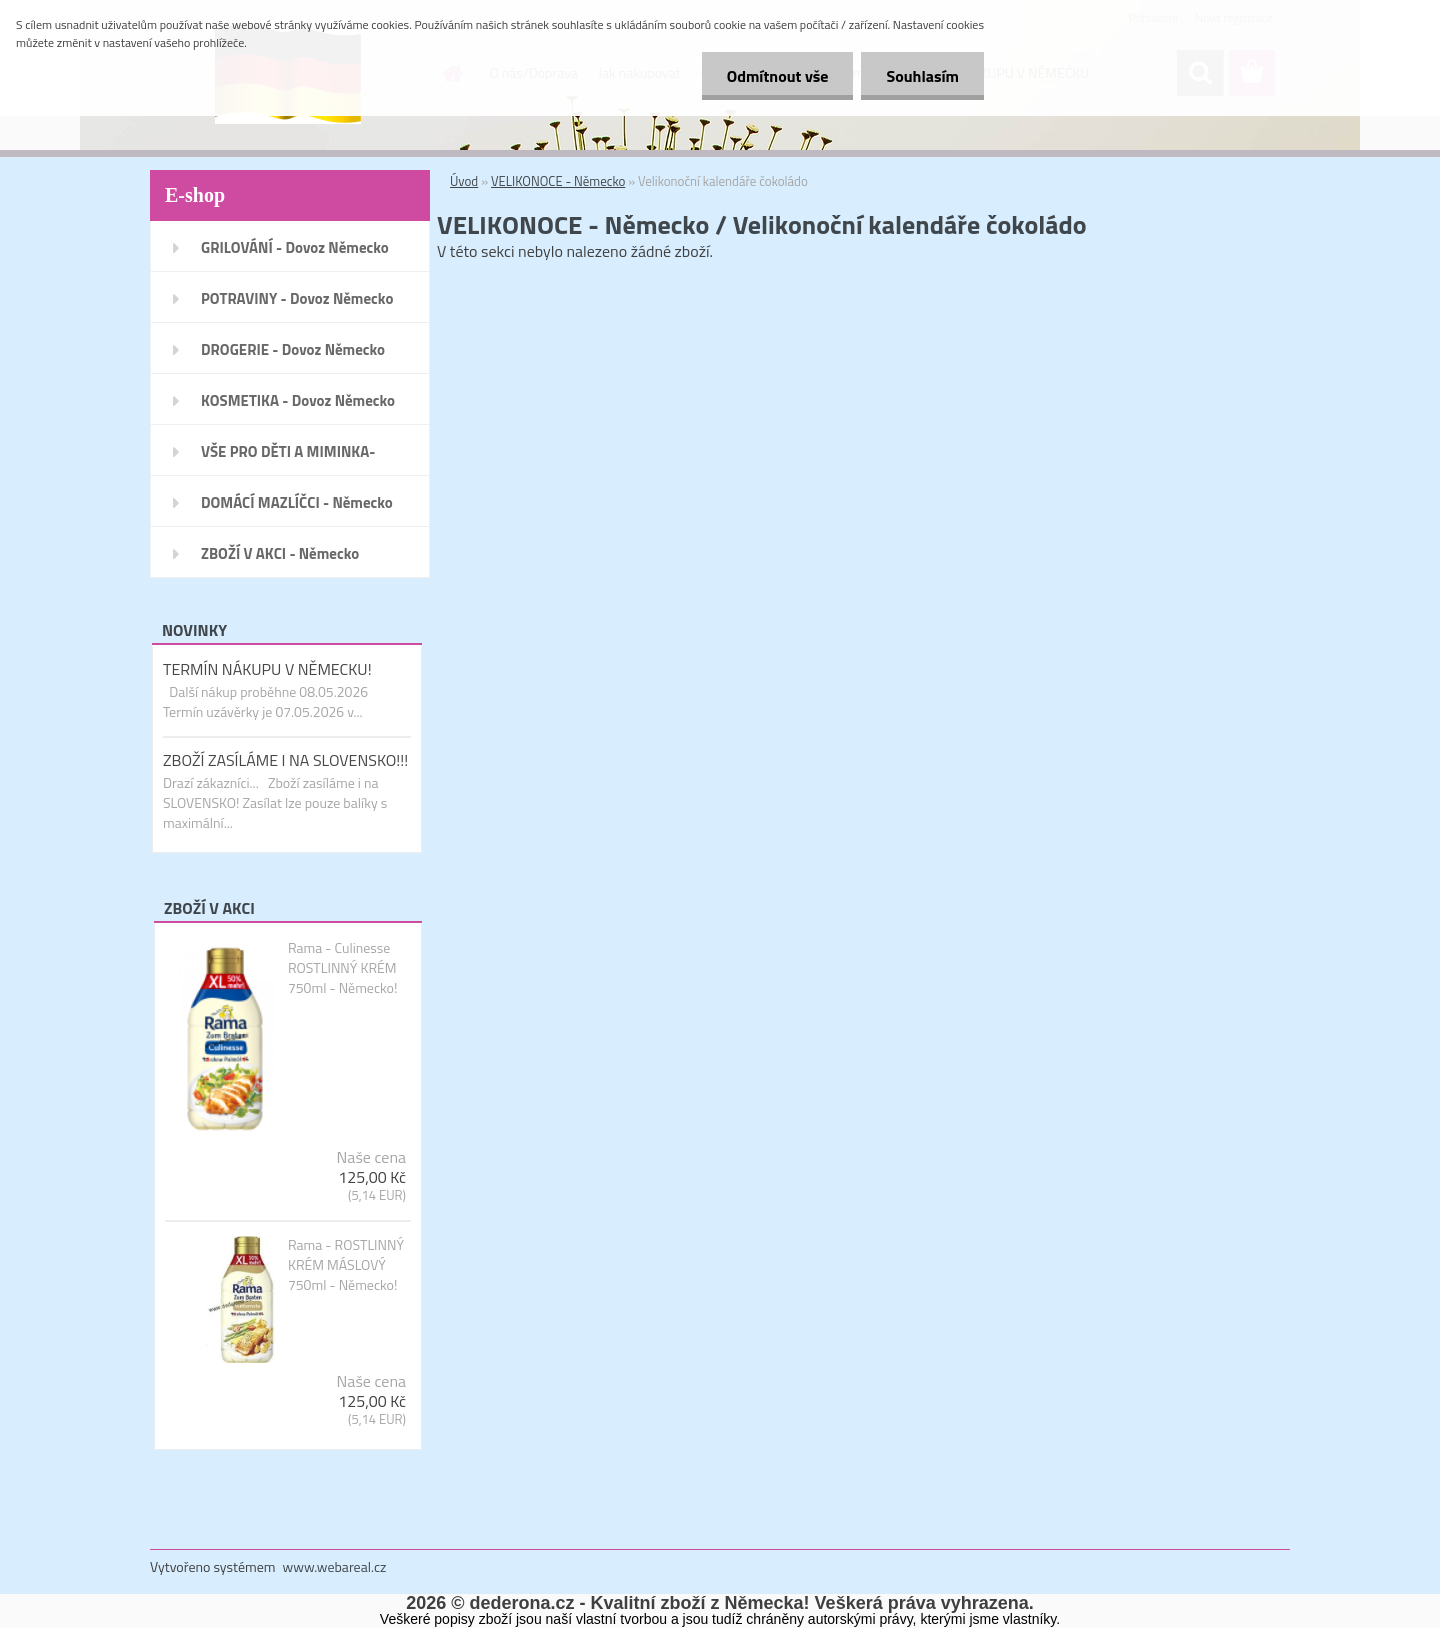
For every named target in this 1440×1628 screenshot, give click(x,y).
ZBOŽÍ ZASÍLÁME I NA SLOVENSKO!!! (285, 760)
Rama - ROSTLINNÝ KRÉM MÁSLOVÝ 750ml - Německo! (346, 1265)
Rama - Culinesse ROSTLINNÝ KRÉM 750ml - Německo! (342, 968)
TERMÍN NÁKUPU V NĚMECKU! (267, 669)
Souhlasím (922, 76)
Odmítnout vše (778, 76)
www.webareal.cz (335, 1566)
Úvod (464, 181)
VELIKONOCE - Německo (558, 181)
